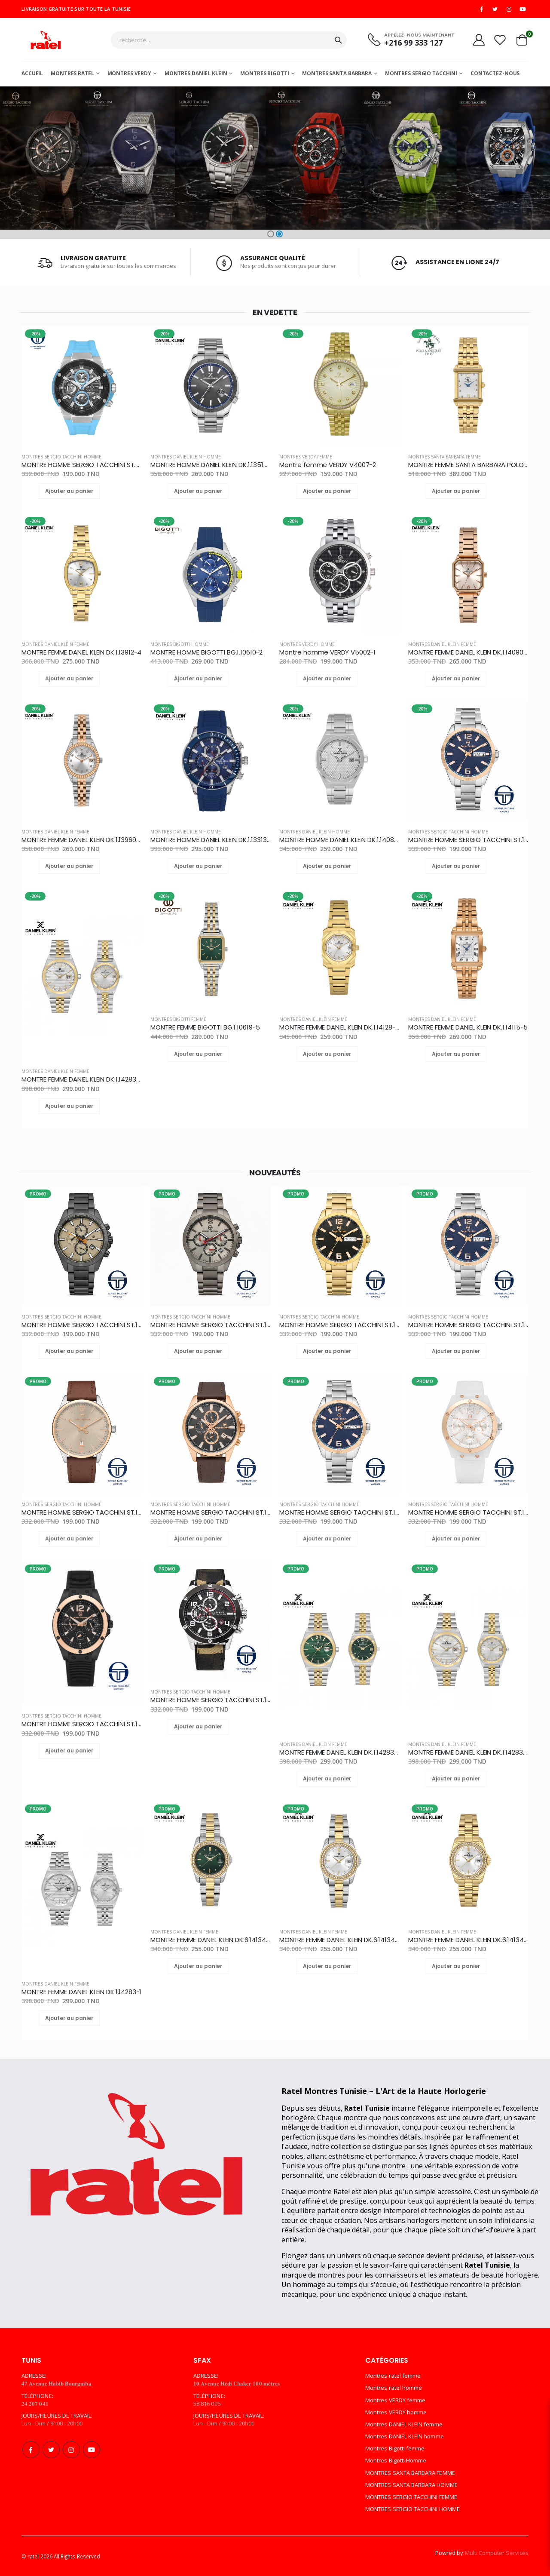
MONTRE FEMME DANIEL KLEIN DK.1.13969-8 (81, 840)
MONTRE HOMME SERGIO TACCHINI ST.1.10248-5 (339, 1325)
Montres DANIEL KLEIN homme (185, 457)
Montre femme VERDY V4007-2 (327, 465)
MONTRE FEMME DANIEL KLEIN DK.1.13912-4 (81, 652)
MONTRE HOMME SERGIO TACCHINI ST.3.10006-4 (81, 465)
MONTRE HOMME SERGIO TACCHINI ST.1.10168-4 (210, 1512)
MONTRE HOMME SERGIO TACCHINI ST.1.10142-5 (468, 1512)
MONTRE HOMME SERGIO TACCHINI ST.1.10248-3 (468, 840)
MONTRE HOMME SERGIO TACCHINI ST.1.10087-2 (210, 1325)
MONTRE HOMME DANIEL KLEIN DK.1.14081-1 (339, 840)
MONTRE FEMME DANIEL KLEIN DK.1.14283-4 (339, 1752)
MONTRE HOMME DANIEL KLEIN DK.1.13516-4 (210, 465)
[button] (270, 234)
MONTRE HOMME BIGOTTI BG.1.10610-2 (206, 652)
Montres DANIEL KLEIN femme (55, 644)
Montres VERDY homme (307, 644)
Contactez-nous (495, 73)
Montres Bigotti (264, 73)
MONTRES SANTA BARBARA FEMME (444, 457)
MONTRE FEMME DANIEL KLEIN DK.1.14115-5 (468, 1027)
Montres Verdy (129, 73)
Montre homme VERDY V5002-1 (327, 652)
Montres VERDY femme (305, 457)
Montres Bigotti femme (178, 1019)
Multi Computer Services (497, 2553)
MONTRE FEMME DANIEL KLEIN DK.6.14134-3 (339, 1940)
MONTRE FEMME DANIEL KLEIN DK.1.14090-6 (468, 652)
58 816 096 (206, 2403)
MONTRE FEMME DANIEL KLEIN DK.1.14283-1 (81, 1992)
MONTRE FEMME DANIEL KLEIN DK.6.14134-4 (210, 1940)
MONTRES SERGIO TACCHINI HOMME (61, 457)
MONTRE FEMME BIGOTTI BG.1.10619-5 (205, 1027)
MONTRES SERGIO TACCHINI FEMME (411, 2497)
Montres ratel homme (393, 2388)
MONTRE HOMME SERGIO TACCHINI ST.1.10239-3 (81, 1512)
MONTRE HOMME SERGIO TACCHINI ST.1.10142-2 (81, 1724)
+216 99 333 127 (413, 43)
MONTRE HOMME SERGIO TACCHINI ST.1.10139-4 (210, 1700)
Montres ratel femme (393, 2375)
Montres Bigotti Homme (179, 644)
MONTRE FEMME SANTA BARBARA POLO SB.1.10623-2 (468, 465)
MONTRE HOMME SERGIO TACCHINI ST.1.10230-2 (339, 1512)
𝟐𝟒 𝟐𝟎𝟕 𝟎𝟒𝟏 (35, 2403)
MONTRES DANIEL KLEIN (196, 73)
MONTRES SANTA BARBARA (336, 73)
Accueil (32, 73)
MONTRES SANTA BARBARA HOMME (411, 2485)
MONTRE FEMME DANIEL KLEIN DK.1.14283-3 (81, 1079)
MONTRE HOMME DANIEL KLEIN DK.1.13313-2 (210, 840)
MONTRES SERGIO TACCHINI (421, 73)
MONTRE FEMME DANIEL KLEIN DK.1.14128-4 (339, 1027)
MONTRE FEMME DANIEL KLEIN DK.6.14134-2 (468, 1940)
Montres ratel (72, 73)
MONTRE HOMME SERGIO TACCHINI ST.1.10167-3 (81, 1325)
